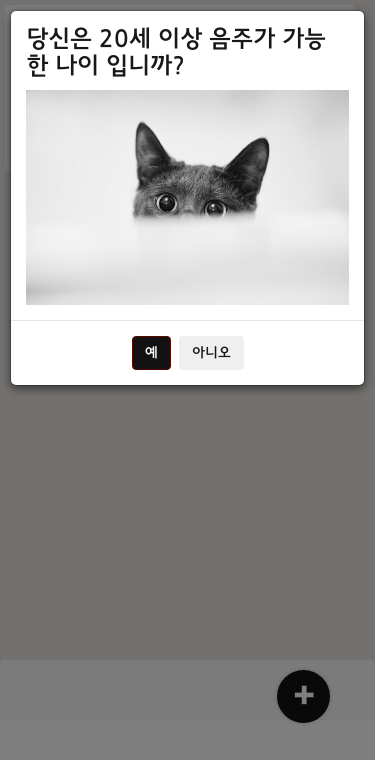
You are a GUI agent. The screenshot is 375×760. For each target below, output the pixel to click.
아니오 (211, 353)
